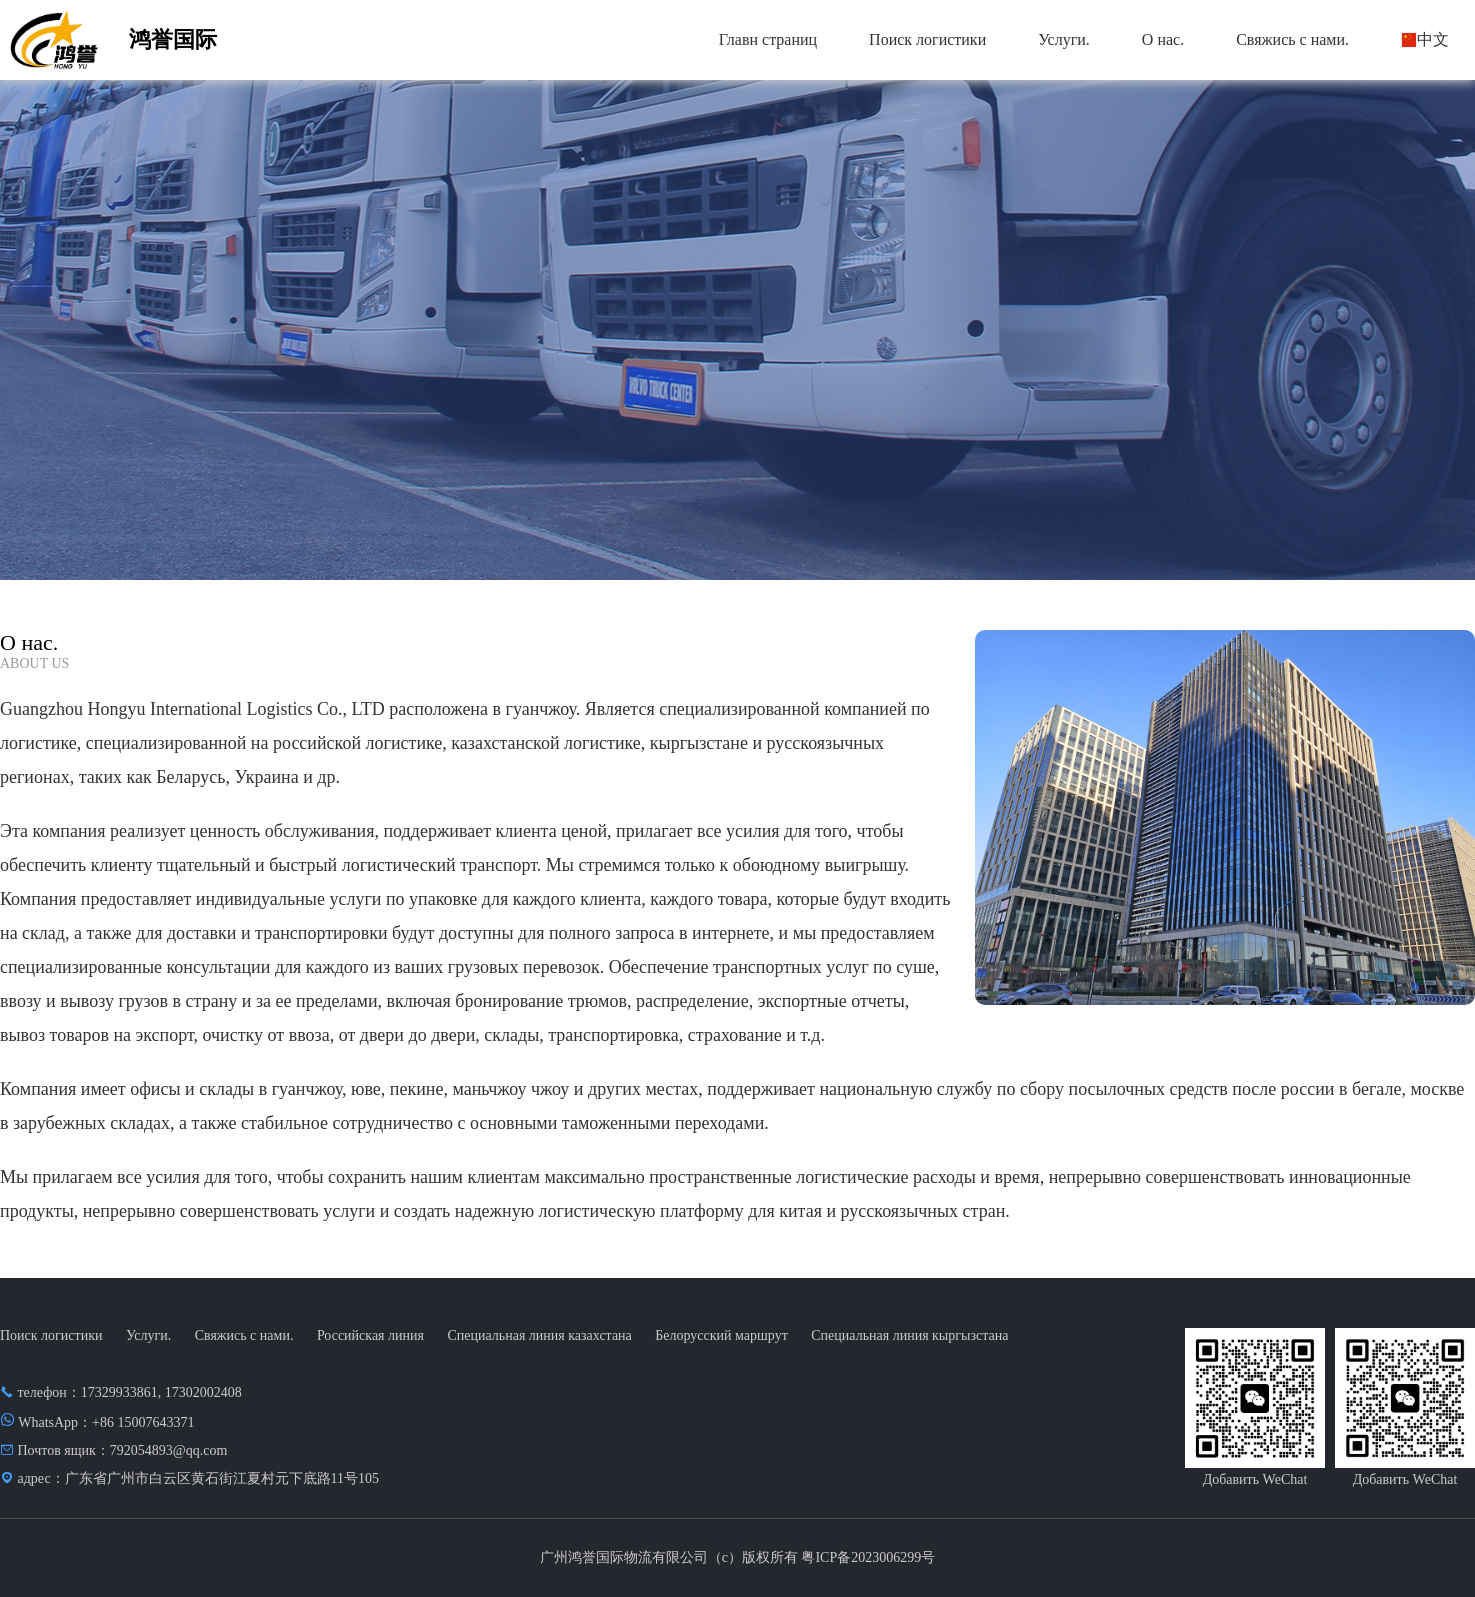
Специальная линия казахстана (539, 1335)
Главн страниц (768, 39)
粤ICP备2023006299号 (868, 1557)
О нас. (1163, 39)
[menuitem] (768, 40)
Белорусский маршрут (721, 1335)
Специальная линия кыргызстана (909, 1335)
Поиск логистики (927, 39)
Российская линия (370, 1335)
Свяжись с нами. (1292, 39)
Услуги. (1064, 39)
